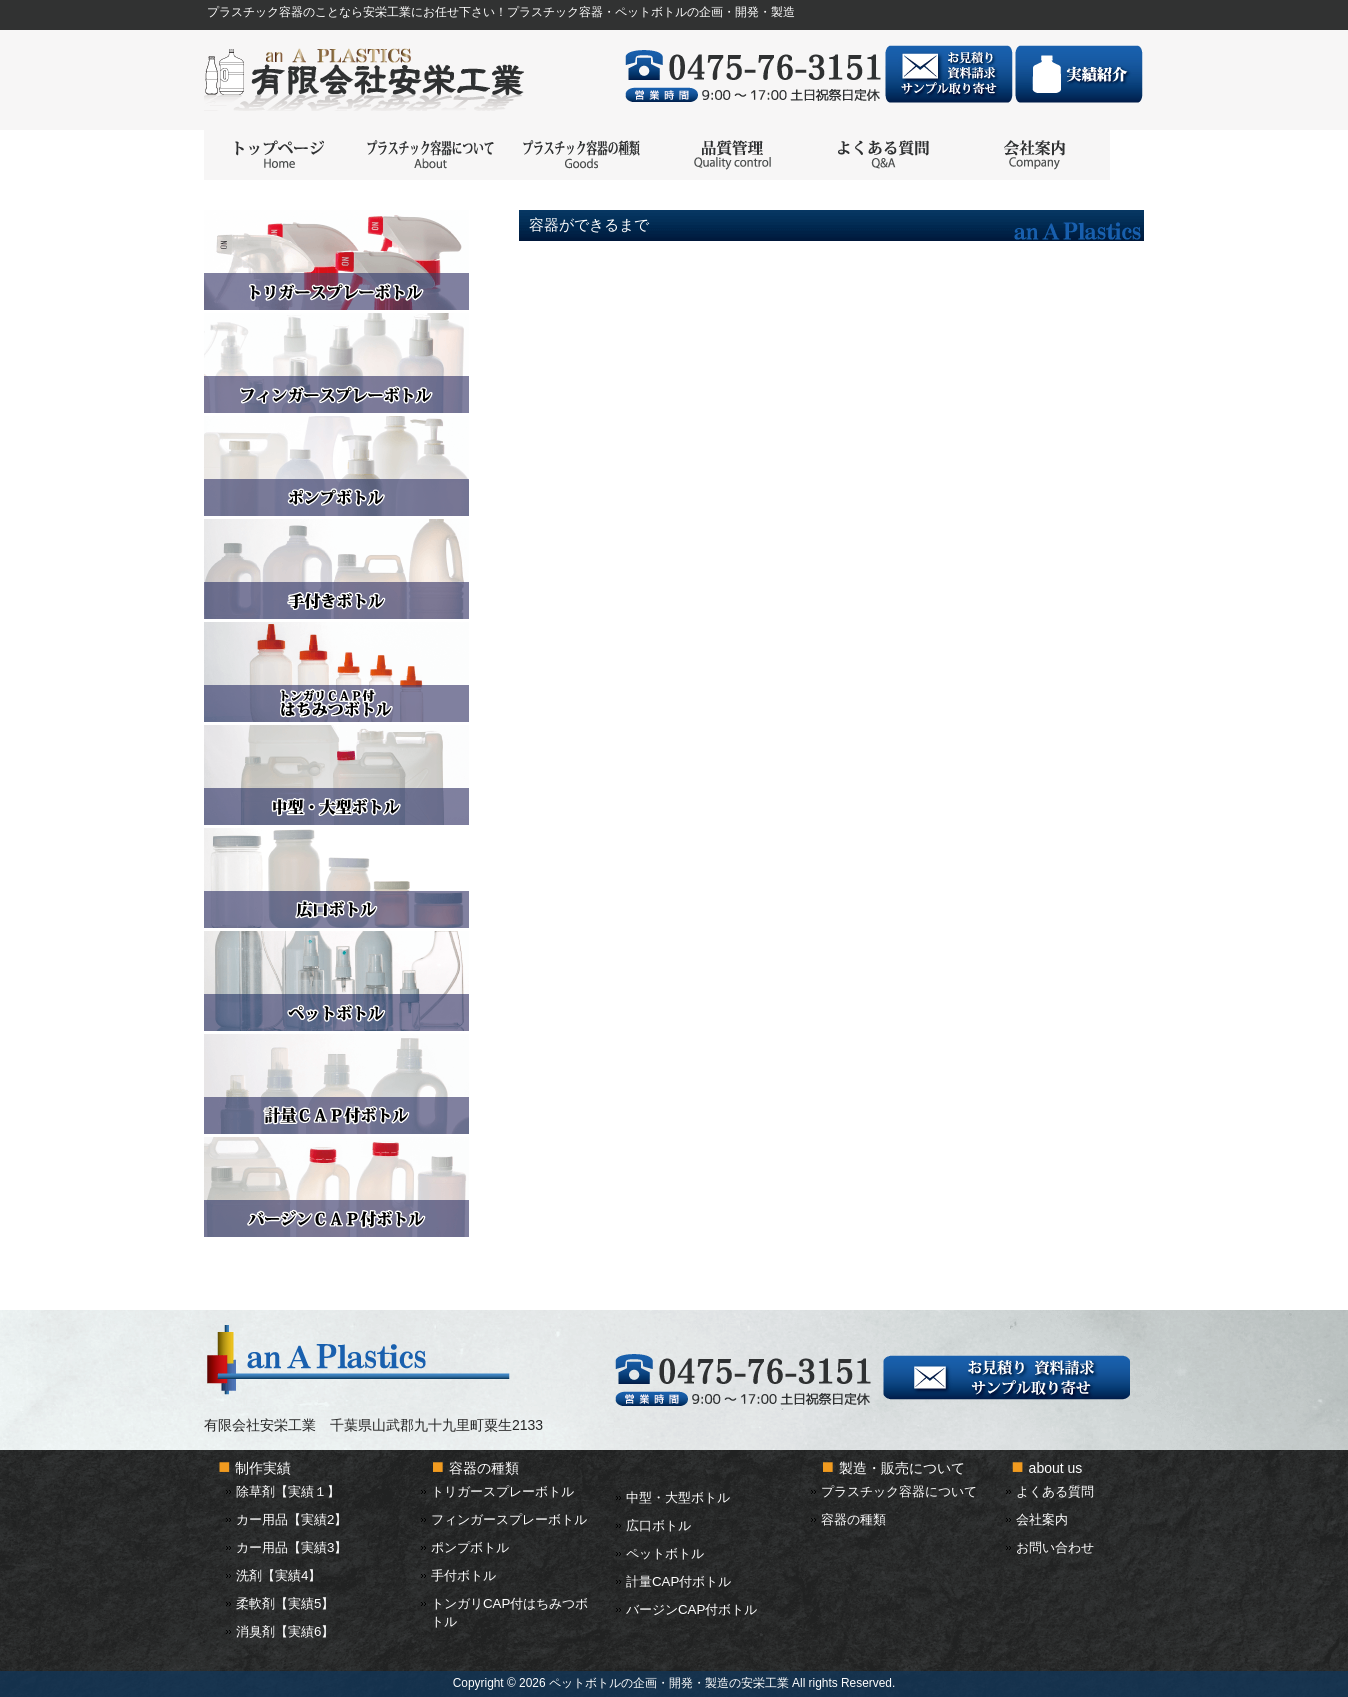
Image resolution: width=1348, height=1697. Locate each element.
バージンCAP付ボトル (691, 1609)
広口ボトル (658, 1525)
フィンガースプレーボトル (509, 1519)
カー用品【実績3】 (291, 1547)
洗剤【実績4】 (278, 1575)
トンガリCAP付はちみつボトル (509, 1612)
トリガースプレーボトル (502, 1491)
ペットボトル (665, 1553)
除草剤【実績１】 (288, 1491)
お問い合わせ (1055, 1547)
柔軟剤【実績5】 (285, 1603)
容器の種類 (853, 1519)
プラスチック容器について (899, 1491)
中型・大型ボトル (678, 1497)
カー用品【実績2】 (291, 1519)
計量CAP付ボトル (678, 1581)
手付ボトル (463, 1575)
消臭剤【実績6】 (285, 1631)
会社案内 (1042, 1519)
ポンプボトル (470, 1547)
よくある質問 (1055, 1491)
